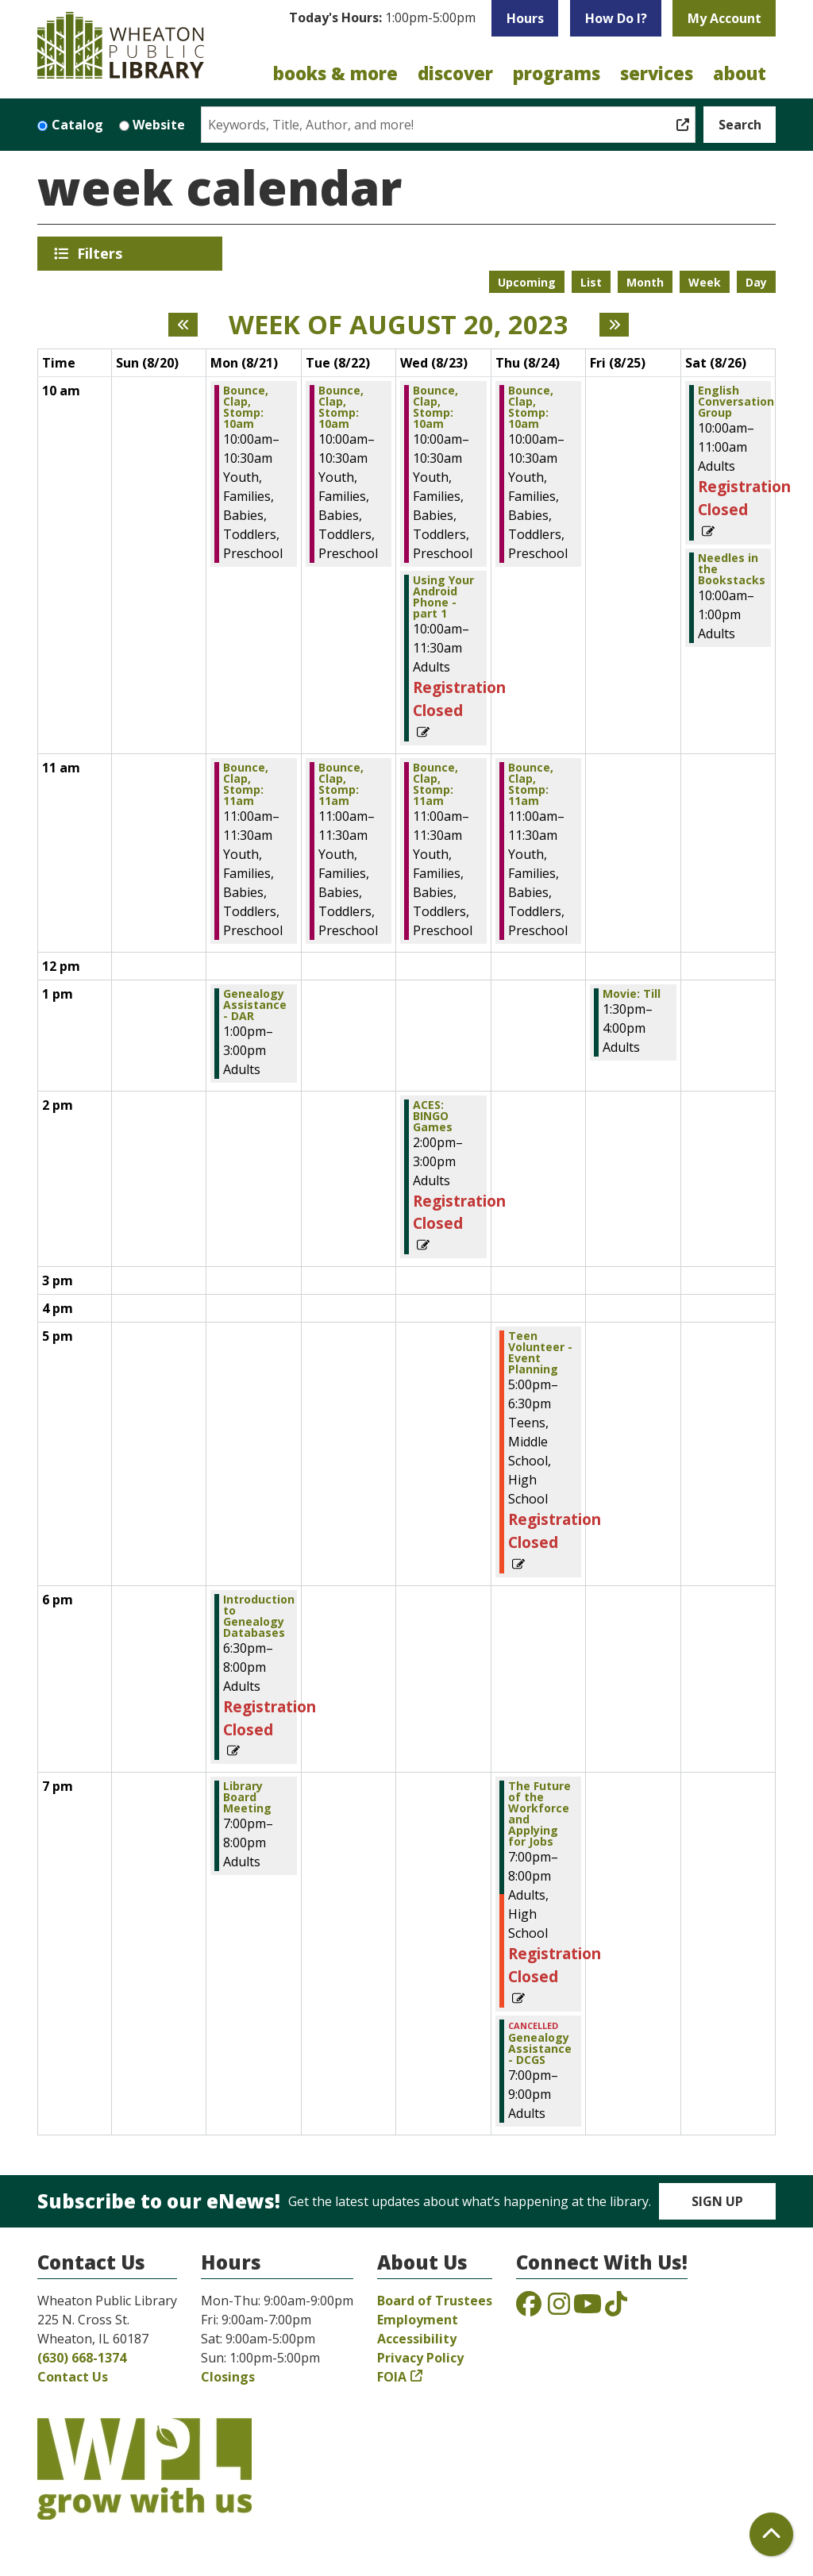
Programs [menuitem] (556, 73)
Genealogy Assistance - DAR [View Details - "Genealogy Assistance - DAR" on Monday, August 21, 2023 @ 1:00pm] (255, 1005)
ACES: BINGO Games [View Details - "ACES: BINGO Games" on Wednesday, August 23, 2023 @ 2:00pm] (433, 1116)
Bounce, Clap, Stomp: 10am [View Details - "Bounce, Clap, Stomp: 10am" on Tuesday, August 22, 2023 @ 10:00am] (341, 407)
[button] (382, 22)
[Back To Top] (771, 2534)
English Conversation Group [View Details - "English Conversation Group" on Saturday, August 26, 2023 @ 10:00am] (736, 401)
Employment (417, 2319)
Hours (525, 18)
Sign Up (717, 2201)
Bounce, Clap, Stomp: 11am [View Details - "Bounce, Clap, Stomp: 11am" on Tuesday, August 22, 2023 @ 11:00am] (341, 784)
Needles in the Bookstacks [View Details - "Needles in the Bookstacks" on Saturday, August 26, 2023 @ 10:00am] (731, 569)
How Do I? (616, 18)
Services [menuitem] (656, 73)
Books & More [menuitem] (335, 73)
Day (756, 282)
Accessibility (417, 2338)
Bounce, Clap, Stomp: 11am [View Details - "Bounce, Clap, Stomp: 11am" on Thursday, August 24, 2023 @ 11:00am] (530, 784)
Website (159, 124)
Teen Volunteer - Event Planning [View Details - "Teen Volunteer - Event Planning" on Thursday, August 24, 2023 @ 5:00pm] (540, 1352)
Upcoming (527, 282)
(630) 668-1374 (81, 2357)
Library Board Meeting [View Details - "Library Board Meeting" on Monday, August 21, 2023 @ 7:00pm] (247, 1797)
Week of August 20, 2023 (398, 325)
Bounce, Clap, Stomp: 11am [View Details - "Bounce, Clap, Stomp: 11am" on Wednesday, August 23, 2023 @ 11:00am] (435, 784)
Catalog (77, 124)
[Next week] (614, 325)
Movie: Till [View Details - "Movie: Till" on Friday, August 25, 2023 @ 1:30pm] (632, 993)
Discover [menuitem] (455, 73)
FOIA (391, 2376)
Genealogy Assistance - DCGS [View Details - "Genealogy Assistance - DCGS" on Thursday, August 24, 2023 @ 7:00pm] (540, 2049)
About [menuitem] (739, 73)
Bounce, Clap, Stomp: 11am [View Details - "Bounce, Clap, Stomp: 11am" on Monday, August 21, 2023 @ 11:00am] (245, 784)
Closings (228, 2376)
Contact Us (72, 2376)
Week (704, 282)
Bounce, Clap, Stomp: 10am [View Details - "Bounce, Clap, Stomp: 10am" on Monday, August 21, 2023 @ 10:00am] (245, 407)
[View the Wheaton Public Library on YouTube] (587, 2308)
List (591, 282)
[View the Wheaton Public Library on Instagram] (559, 2308)
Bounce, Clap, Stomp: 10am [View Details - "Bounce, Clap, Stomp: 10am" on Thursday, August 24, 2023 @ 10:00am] (530, 407)
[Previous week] (183, 325)
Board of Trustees (434, 2300)
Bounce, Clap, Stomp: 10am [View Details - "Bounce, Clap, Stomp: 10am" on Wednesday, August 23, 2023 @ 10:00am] (435, 407)
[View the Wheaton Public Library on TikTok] (616, 2308)
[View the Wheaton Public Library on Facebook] (528, 2308)
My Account (724, 18)
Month (645, 282)
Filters (102, 253)
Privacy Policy (420, 2357)
